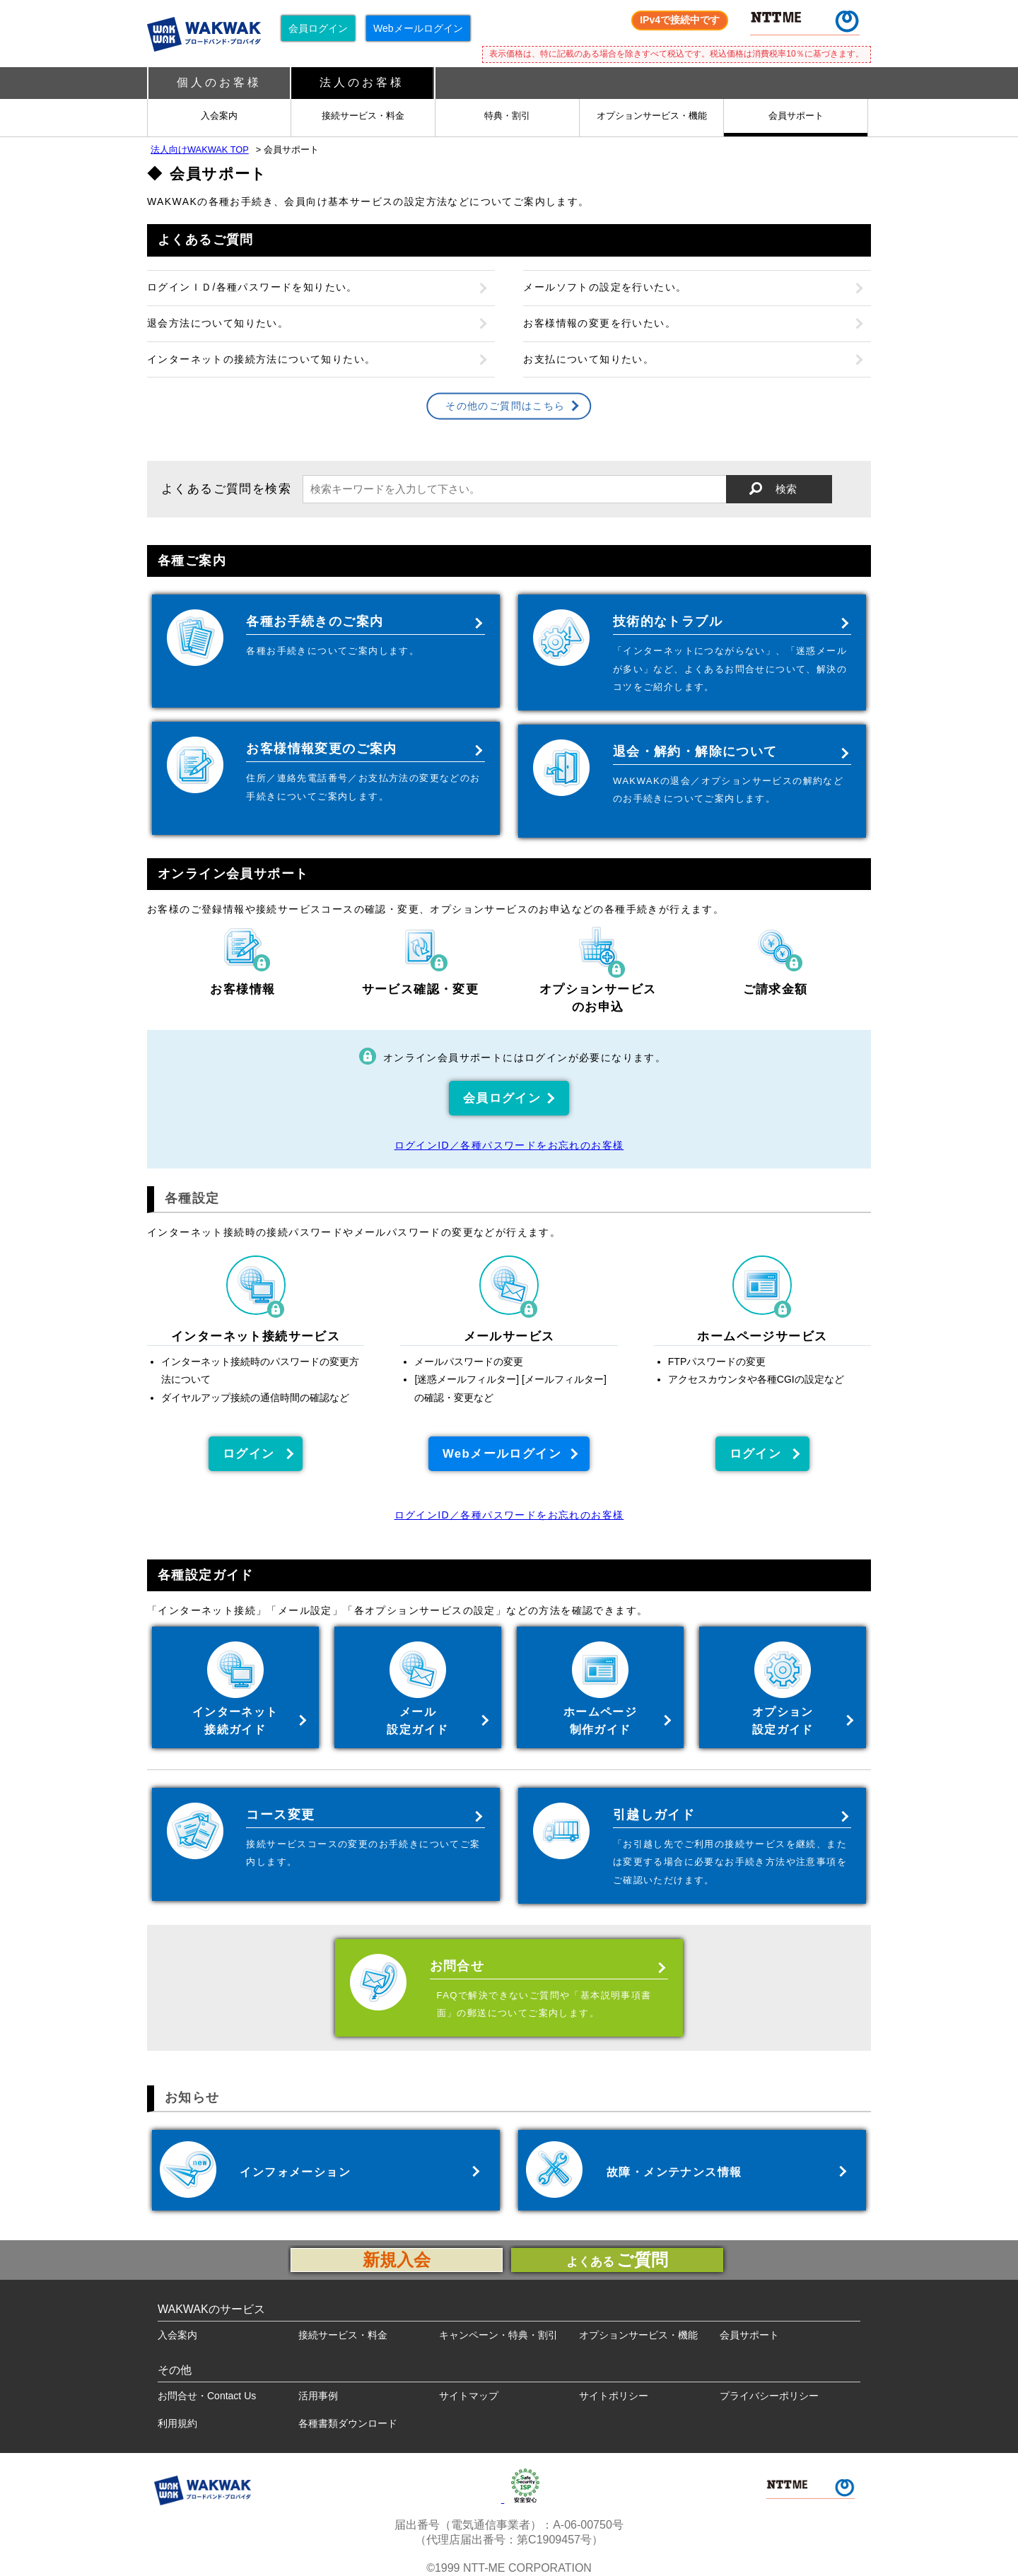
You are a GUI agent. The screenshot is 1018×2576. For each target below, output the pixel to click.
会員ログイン (318, 28)
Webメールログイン (418, 28)
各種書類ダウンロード (347, 2423)
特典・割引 (507, 115)
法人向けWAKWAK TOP (200, 149)
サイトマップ (468, 2395)
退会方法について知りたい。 (217, 323)
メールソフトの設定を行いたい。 (604, 287)
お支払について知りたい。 (588, 359)
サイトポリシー (613, 2395)
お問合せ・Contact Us (207, 2395)
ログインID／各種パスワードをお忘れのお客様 (509, 1145)
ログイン (249, 1453)
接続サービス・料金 (363, 115)
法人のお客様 (362, 82)
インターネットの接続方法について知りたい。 (261, 359)
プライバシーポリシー (769, 2395)
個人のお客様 (219, 82)
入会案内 (219, 115)
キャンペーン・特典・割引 (498, 2335)
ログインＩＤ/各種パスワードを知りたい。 (252, 287)
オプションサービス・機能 (652, 115)
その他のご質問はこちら (505, 406)
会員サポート (796, 115)
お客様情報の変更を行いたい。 (599, 323)
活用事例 (318, 2395)
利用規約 (177, 2423)
